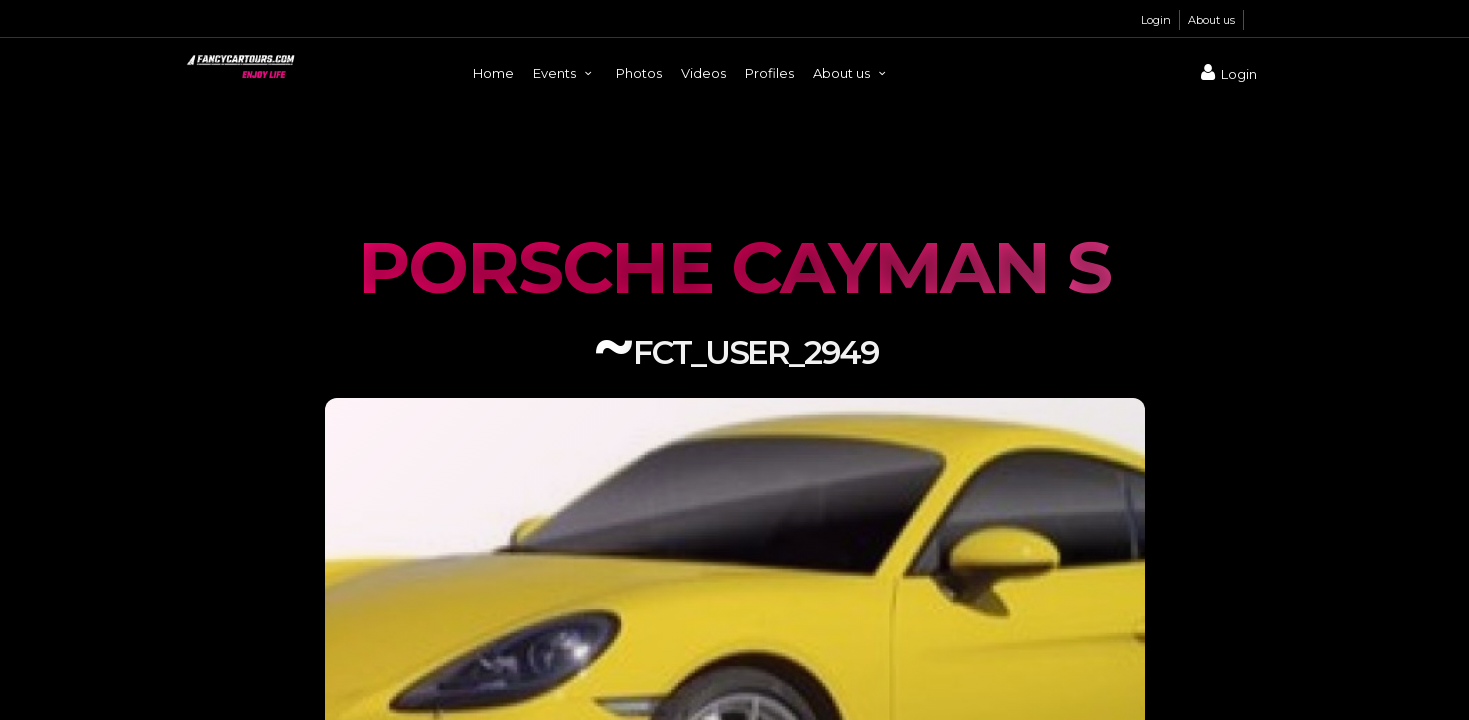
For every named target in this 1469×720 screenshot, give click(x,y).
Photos (639, 73)
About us (1211, 20)
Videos (703, 73)
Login (1156, 20)
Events (565, 73)
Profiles (769, 73)
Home (493, 73)
